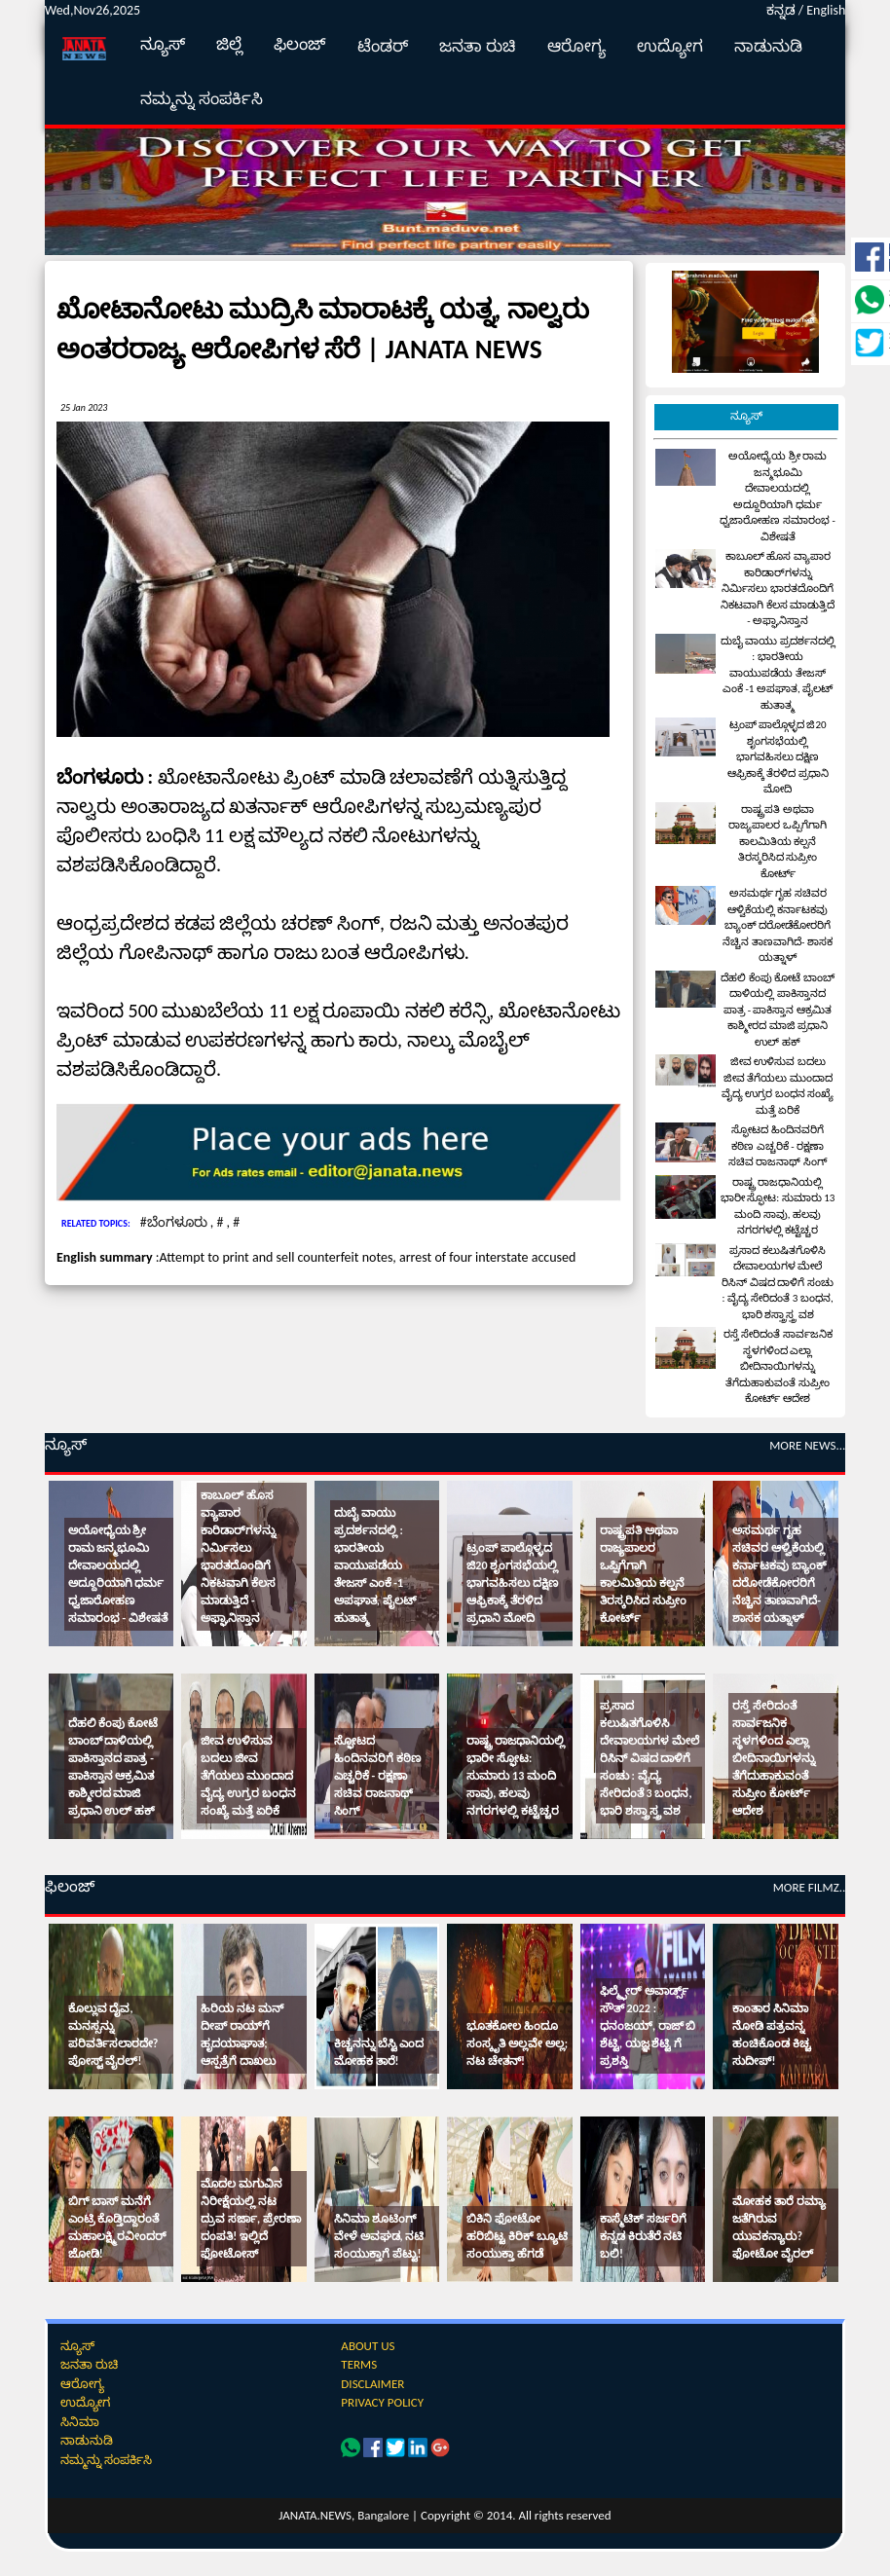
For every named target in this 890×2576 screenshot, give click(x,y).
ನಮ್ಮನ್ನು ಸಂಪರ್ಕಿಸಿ (201, 99)
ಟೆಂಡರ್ (382, 46)
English (825, 10)
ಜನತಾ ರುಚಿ (477, 46)
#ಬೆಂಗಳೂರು (175, 1222)
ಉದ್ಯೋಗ (670, 46)
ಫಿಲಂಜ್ (300, 44)
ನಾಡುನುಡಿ (768, 46)
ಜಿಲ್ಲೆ (229, 44)
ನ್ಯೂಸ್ (162, 44)
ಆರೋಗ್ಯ (576, 46)
